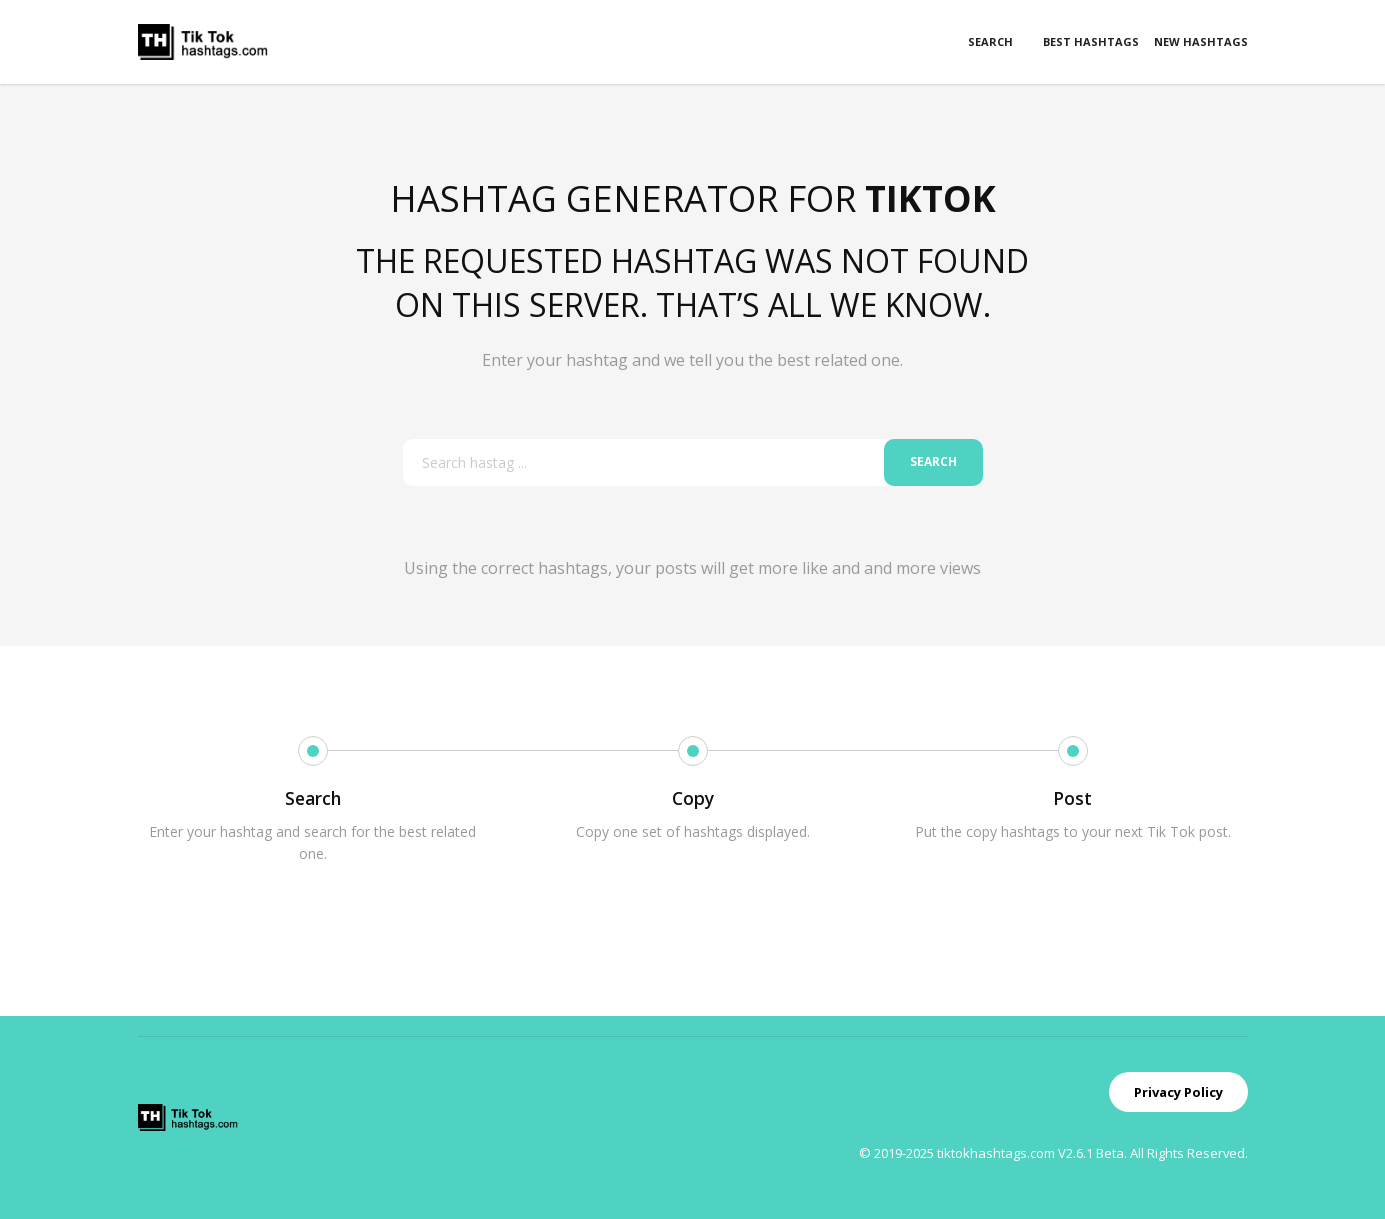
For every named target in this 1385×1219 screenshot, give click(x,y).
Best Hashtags (1091, 41)
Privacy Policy (1178, 1092)
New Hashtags (1201, 41)
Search (990, 41)
